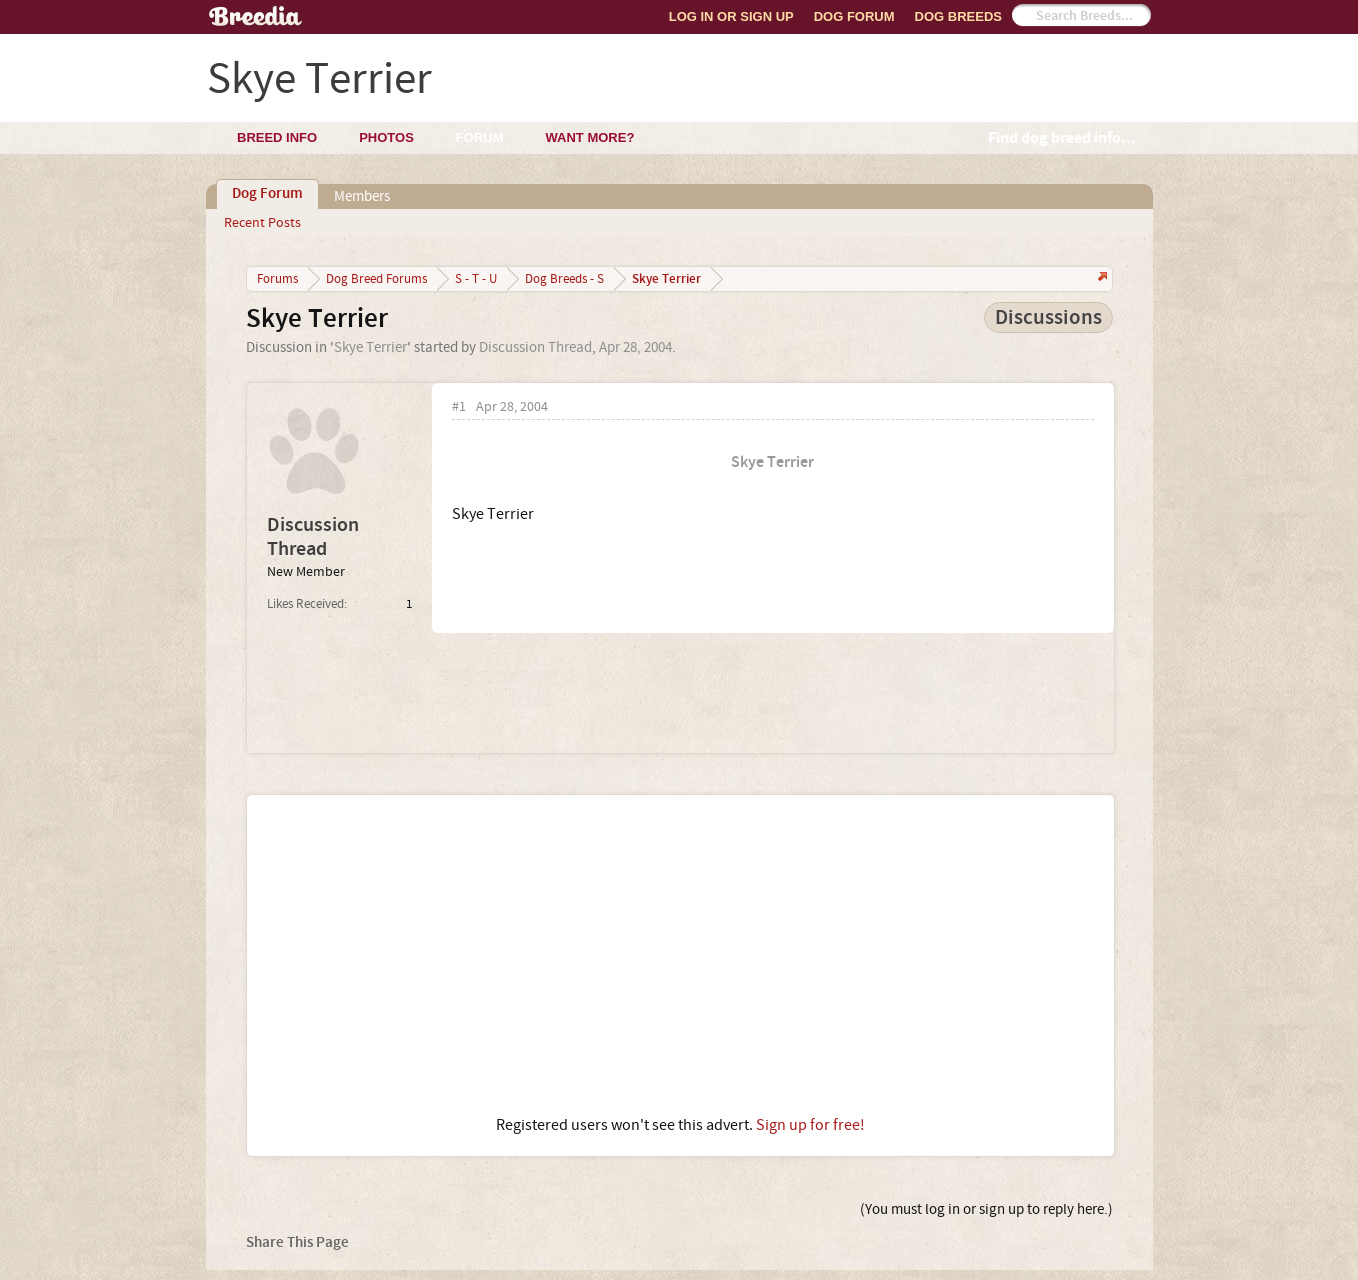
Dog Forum (854, 16)
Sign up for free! (810, 1125)
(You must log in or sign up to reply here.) (986, 1209)
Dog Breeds (958, 16)
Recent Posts (262, 223)
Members (362, 196)
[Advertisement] (680, 955)
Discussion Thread (535, 347)
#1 (459, 407)
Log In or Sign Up (731, 16)
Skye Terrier (370, 347)
